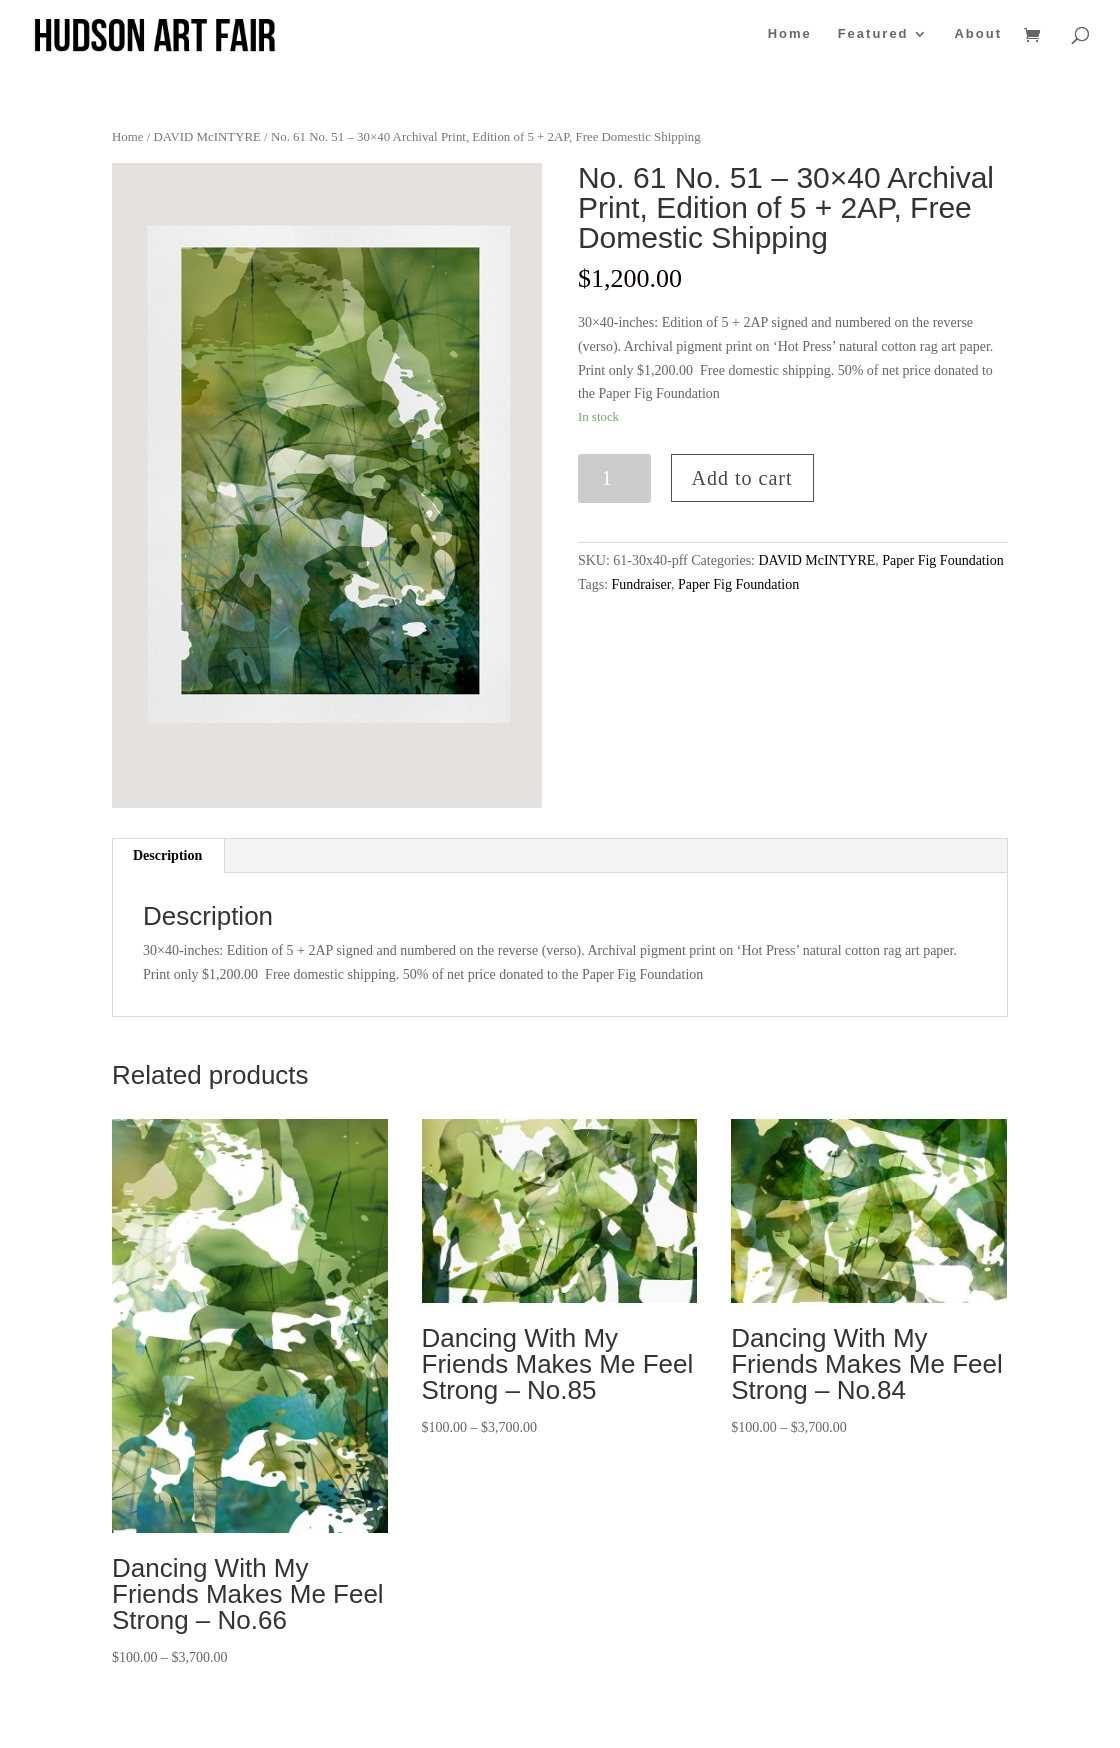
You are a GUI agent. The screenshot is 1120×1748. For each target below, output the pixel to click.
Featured (873, 34)
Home (790, 34)
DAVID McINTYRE (206, 137)
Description (167, 855)
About (978, 34)
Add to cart (742, 478)
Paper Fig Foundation (942, 560)
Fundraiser (641, 584)
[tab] (168, 856)
